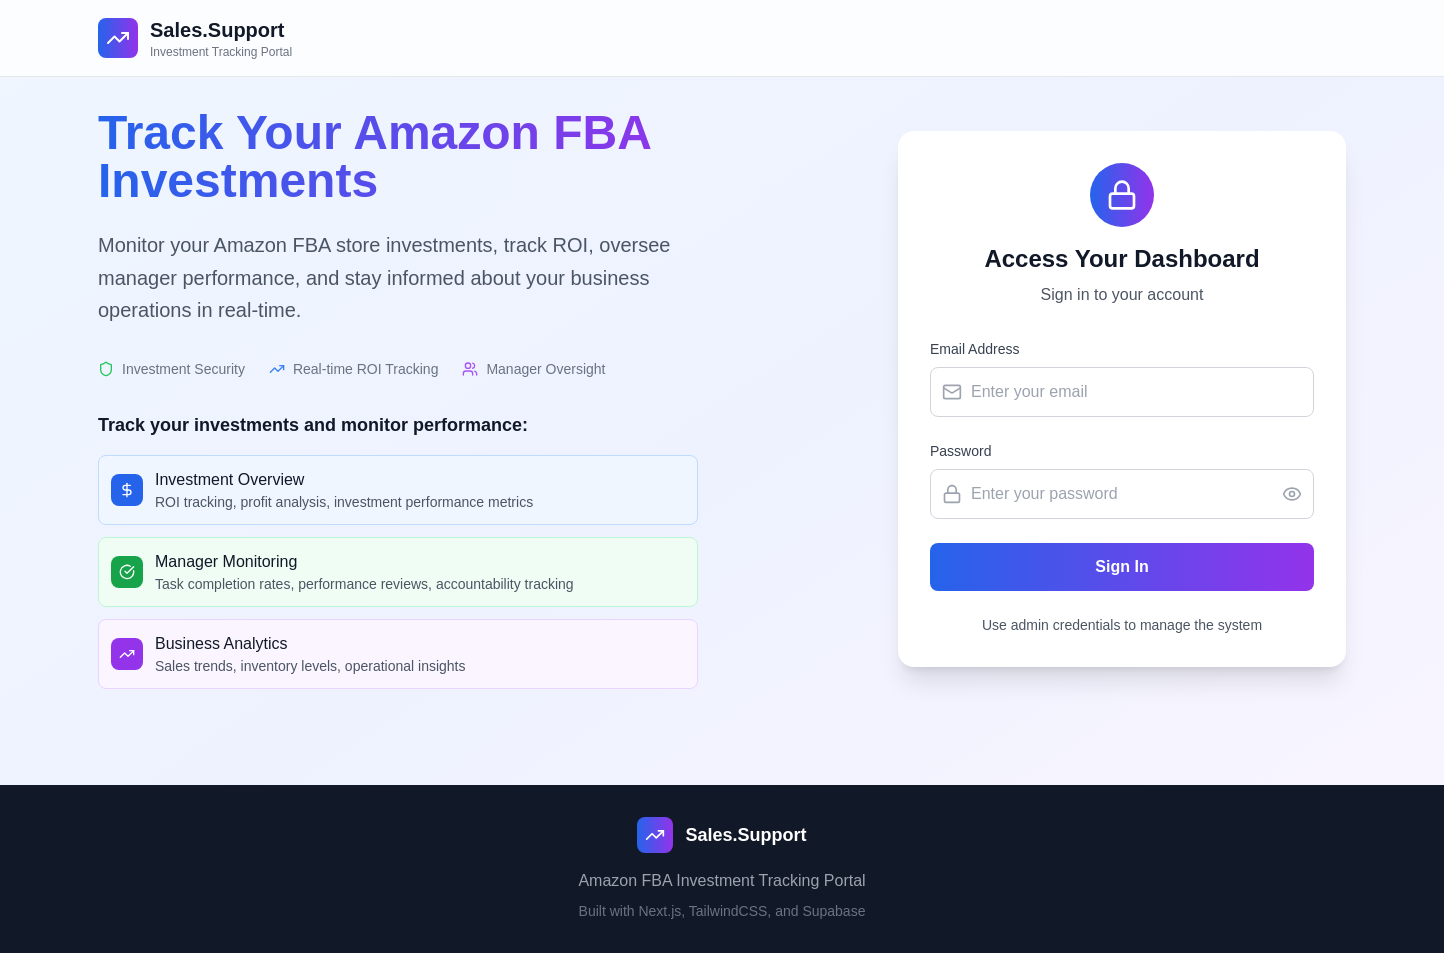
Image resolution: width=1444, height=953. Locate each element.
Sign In (1121, 566)
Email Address (974, 349)
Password (960, 451)
